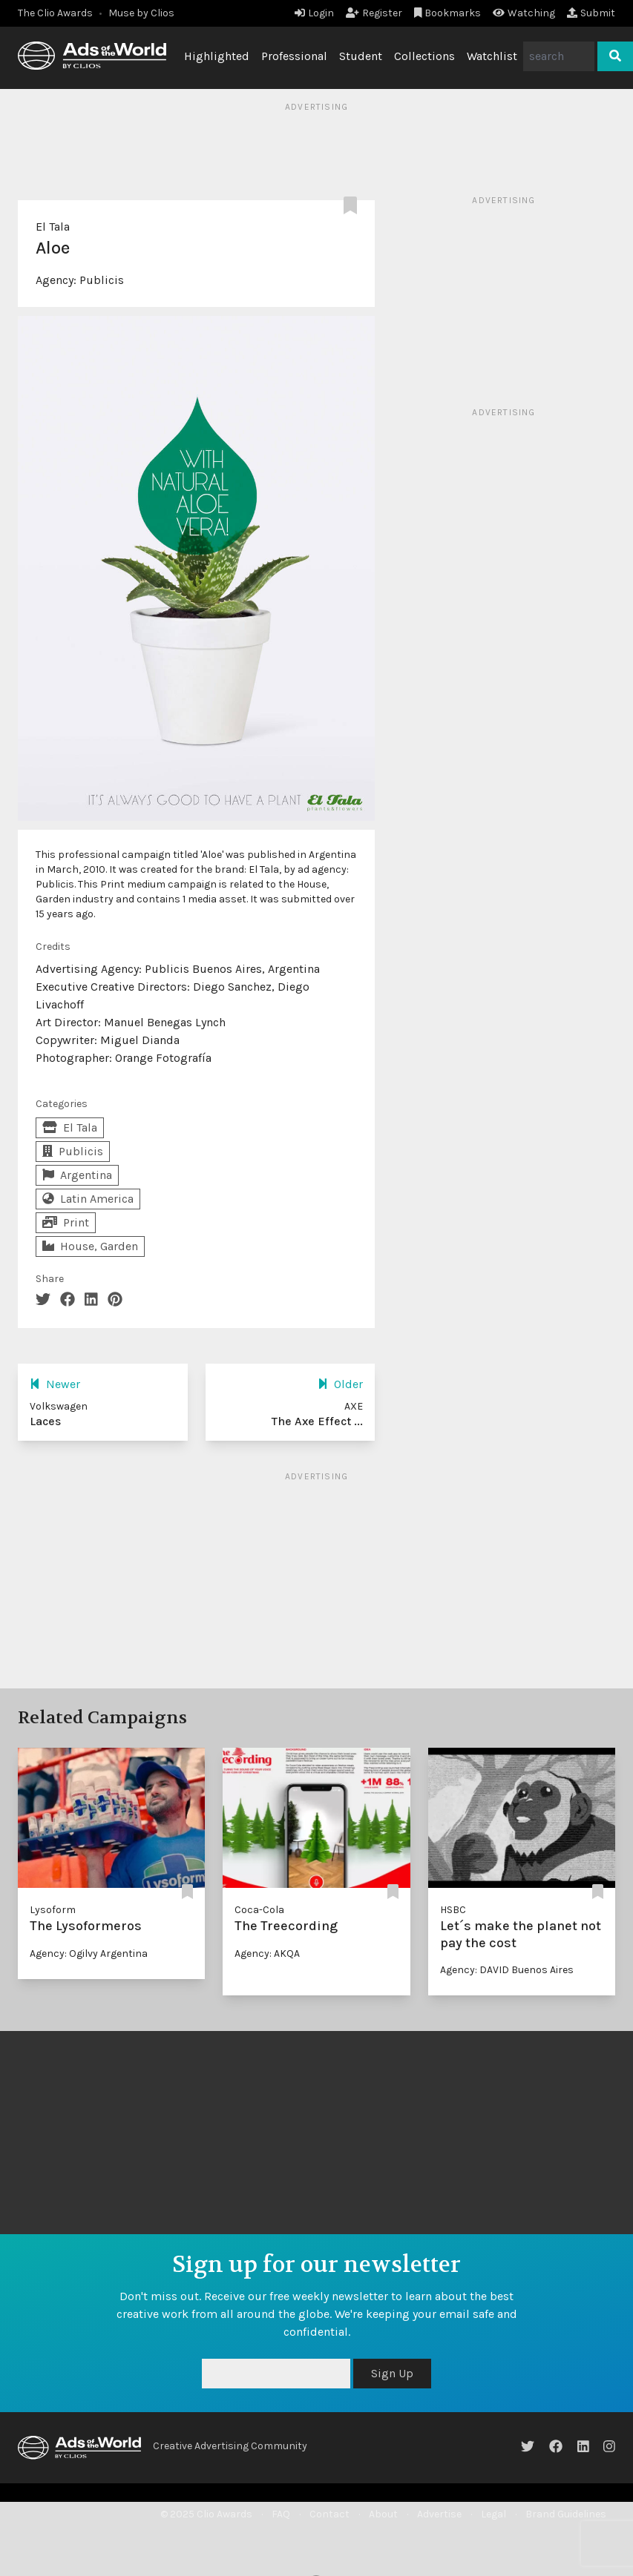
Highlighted (216, 56)
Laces (45, 1421)
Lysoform (53, 1909)
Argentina (77, 1175)
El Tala (53, 226)
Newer (55, 1384)
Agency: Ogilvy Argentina (89, 1953)
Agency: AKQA (267, 1953)
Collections (424, 56)
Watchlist (492, 56)
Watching (524, 13)
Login (314, 13)
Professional (294, 56)
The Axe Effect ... (317, 1421)
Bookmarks (448, 13)
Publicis (101, 280)
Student (360, 56)
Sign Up (392, 2373)
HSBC (453, 1909)
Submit (591, 13)
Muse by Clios (141, 13)
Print (65, 1222)
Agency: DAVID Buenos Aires (507, 1970)
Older (340, 1384)
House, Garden (90, 1246)
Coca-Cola (259, 1909)
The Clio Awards (55, 13)
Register (374, 13)
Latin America (88, 1199)
